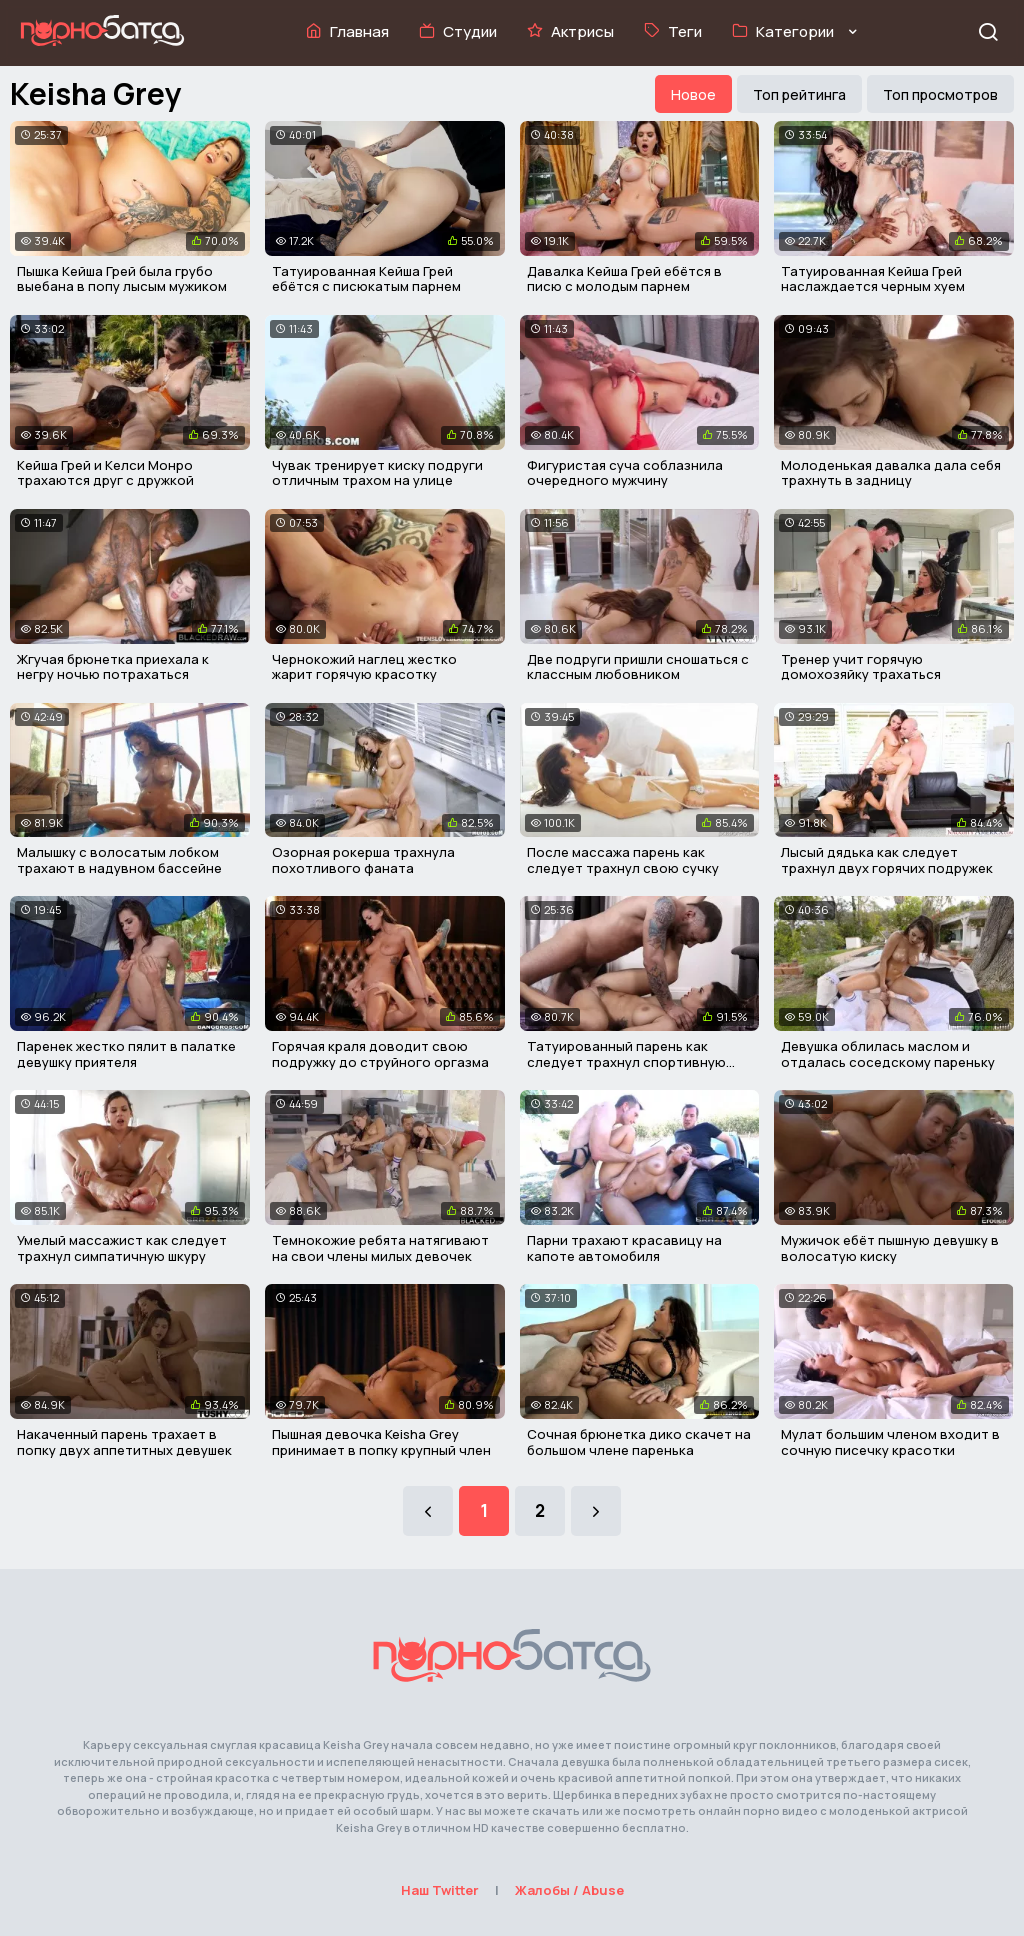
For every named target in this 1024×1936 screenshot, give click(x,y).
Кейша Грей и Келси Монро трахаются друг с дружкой (105, 473)
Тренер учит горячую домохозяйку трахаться (861, 667)
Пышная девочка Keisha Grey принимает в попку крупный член (381, 1442)
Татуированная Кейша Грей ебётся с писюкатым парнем (366, 279)
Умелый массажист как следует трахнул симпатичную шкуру (122, 1248)
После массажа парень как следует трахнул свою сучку (623, 860)
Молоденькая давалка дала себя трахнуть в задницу (891, 473)
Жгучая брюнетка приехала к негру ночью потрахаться (113, 667)
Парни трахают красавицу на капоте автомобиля (624, 1248)
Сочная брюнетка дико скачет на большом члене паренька (639, 1442)
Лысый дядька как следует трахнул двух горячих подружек (887, 860)
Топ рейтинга (799, 94)
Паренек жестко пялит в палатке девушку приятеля (126, 1054)
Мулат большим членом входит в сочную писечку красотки (890, 1442)
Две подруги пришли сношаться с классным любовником (638, 667)
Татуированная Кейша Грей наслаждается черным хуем (873, 279)
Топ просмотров (940, 94)
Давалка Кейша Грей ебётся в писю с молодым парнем (624, 279)
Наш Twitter (440, 1890)
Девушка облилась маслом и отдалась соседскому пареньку (888, 1054)
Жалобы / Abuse (569, 1890)
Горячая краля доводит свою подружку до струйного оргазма (380, 1054)
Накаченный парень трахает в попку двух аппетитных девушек (124, 1442)
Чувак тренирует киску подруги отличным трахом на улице (377, 473)
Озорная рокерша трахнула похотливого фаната (363, 860)
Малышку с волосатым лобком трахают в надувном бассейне (119, 860)
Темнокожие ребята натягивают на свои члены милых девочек (380, 1248)
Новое (693, 94)
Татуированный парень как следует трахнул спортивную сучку (626, 1061)
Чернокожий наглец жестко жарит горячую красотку (364, 667)
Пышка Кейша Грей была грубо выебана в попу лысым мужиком (122, 279)
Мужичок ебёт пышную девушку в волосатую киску (890, 1248)
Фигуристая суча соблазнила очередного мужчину (625, 473)
